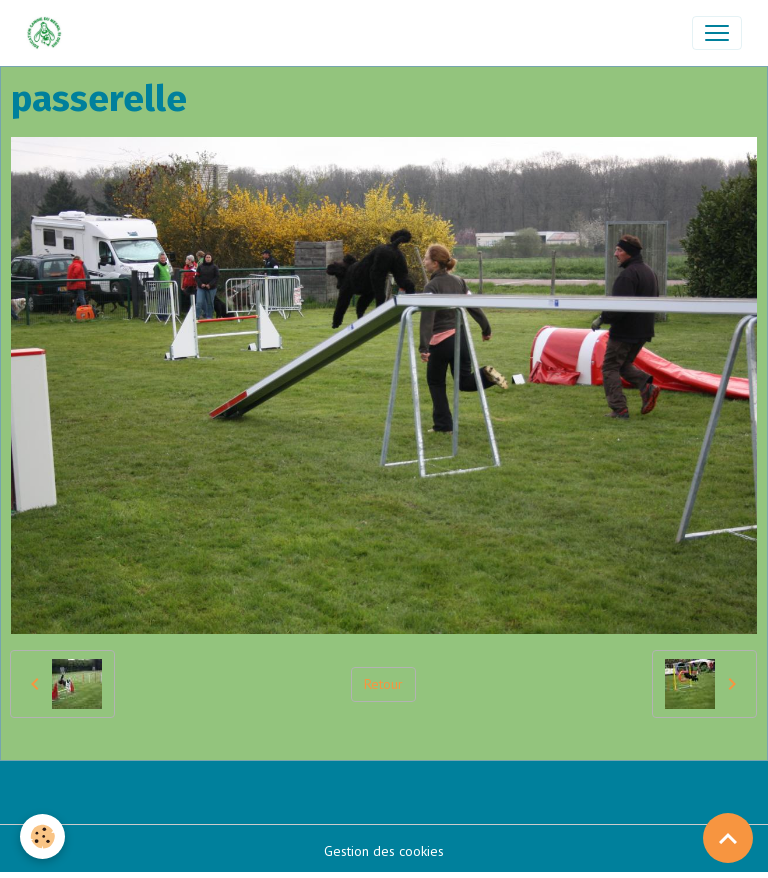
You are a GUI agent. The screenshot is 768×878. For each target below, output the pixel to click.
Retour (383, 684)
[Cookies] (42, 836)
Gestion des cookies (384, 851)
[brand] (48, 33)
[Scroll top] (728, 838)
